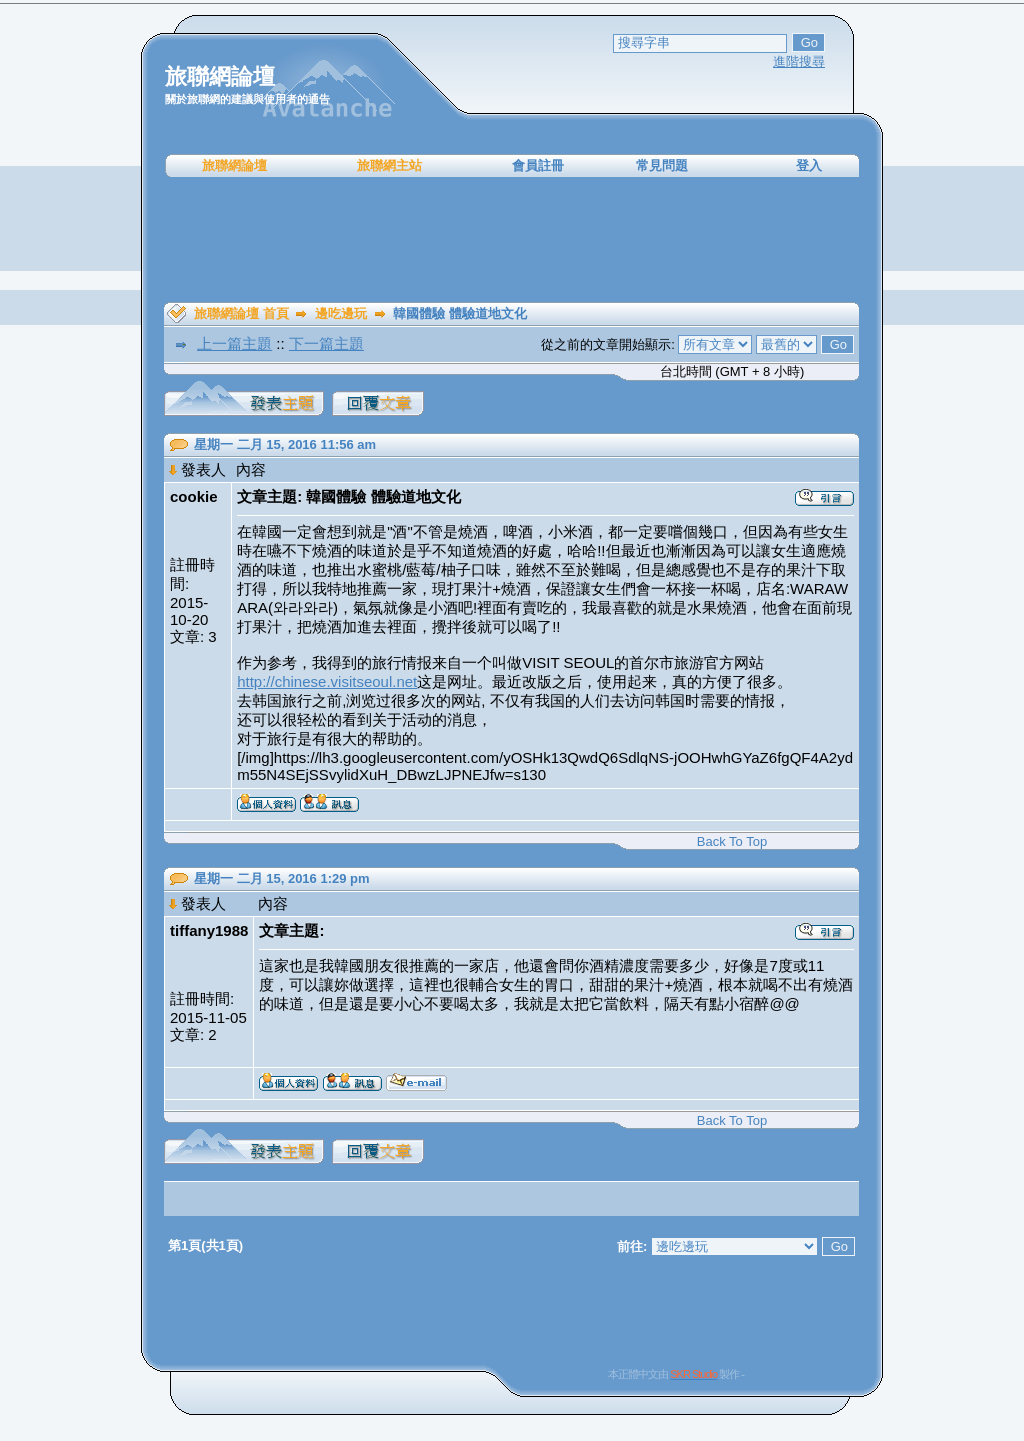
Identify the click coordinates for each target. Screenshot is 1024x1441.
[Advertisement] (512, 240)
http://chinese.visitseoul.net (327, 681)
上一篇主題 (234, 343)
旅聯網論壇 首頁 (241, 313)
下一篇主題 (326, 343)
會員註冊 (538, 165)
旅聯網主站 (389, 165)
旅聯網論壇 (234, 165)
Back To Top (732, 841)
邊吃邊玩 (341, 313)
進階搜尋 (799, 61)
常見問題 (662, 165)
